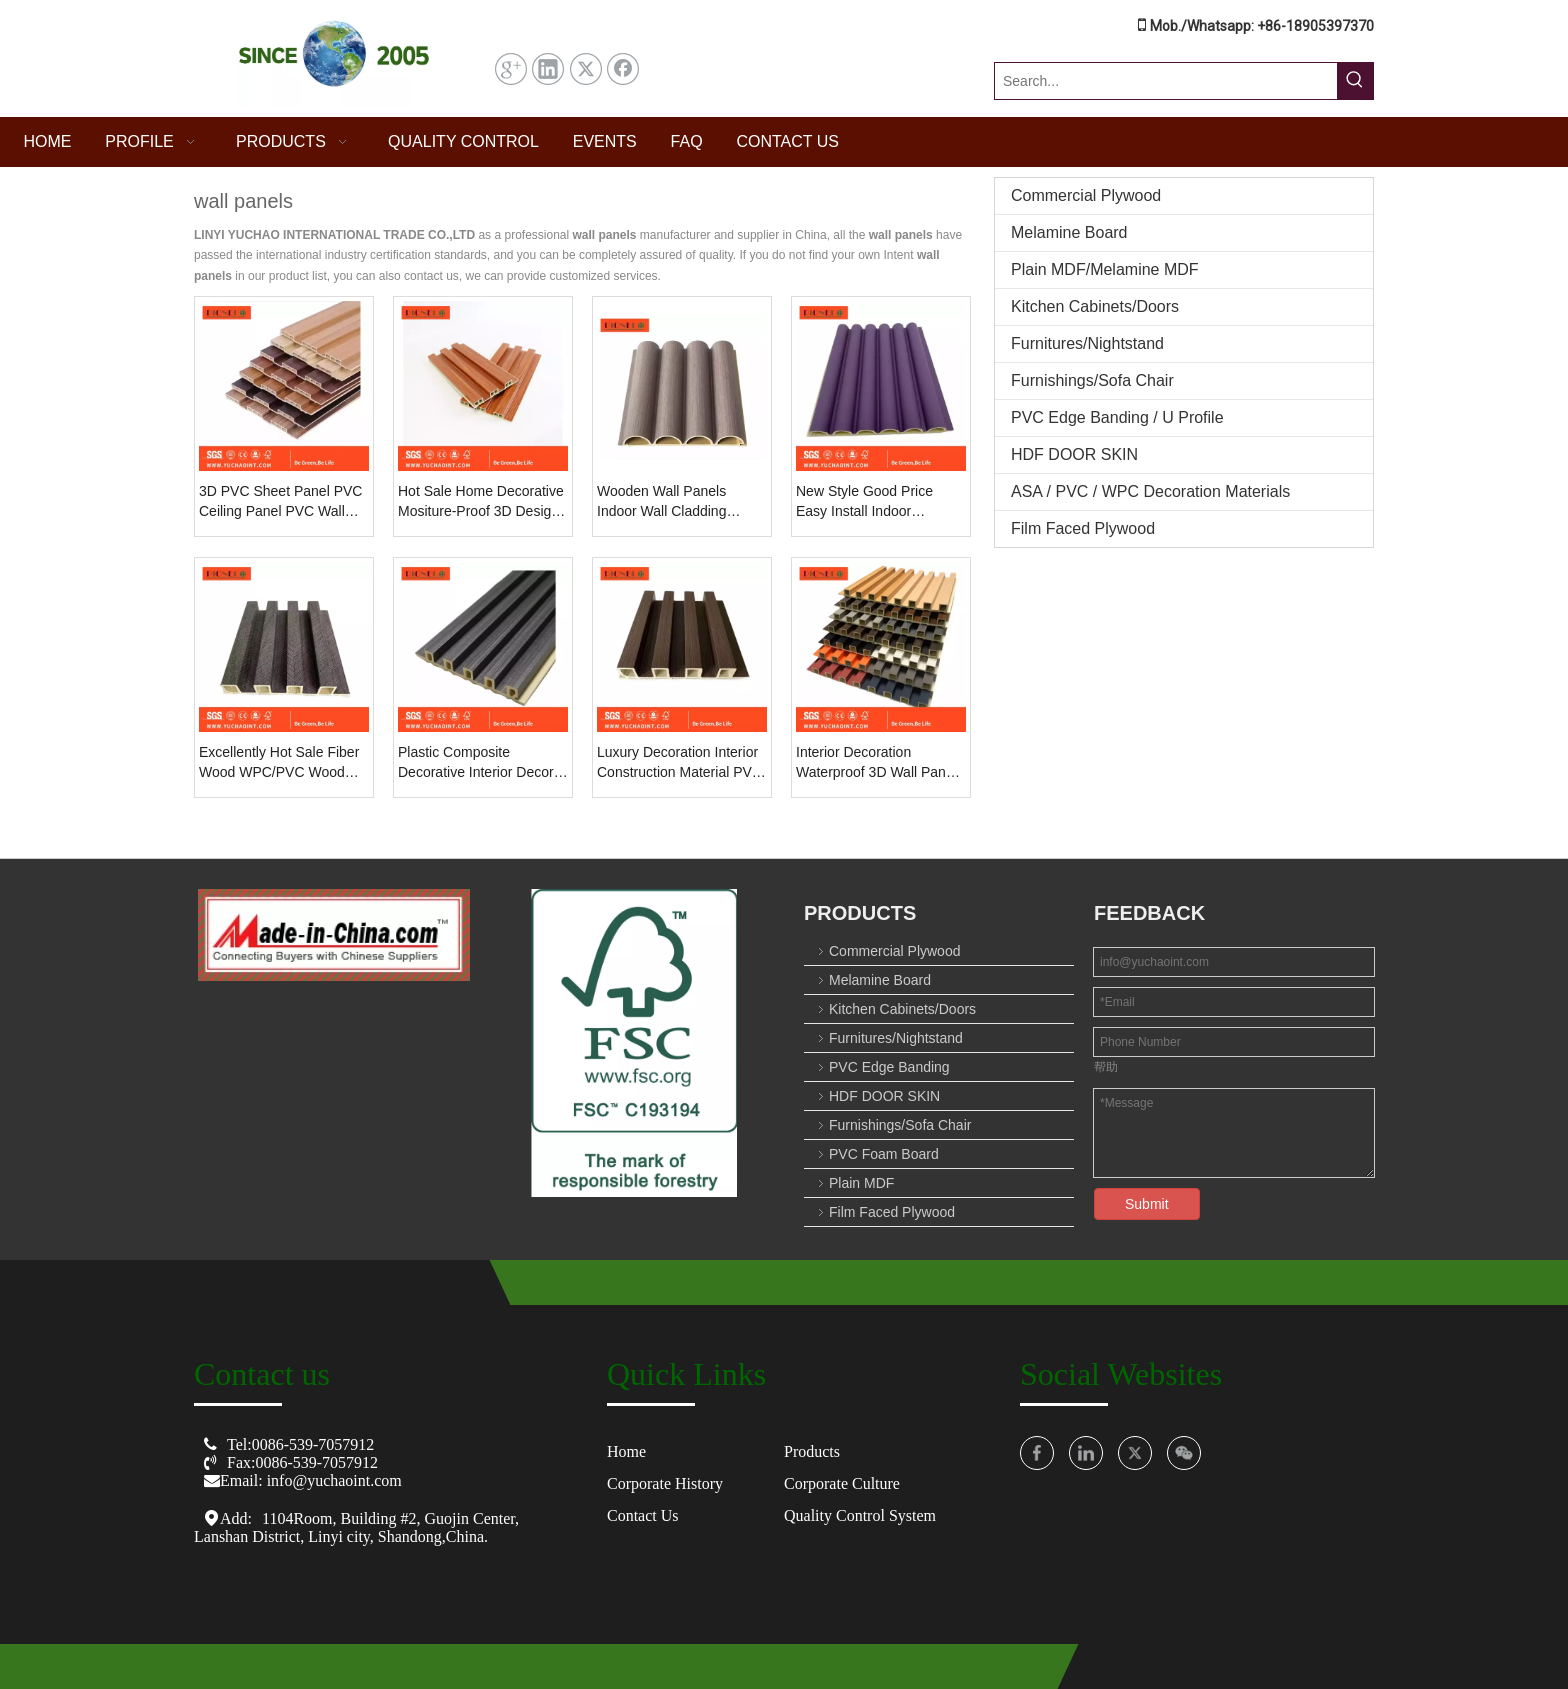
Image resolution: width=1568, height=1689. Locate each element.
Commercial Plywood (1086, 195)
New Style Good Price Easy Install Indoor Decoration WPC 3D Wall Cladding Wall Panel (874, 502)
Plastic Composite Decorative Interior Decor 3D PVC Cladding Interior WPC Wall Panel (476, 763)
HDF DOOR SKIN (1074, 454)
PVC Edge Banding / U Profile (1117, 417)
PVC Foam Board (884, 1154)
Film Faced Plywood (1083, 528)
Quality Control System (860, 1515)
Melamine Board (1069, 232)
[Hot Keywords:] (1355, 81)
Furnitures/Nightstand (1087, 343)
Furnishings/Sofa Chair (1092, 380)
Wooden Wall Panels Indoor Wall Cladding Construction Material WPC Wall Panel (681, 502)
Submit (1147, 1204)
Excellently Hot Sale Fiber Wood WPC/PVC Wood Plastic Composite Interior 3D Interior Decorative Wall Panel (282, 763)
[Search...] (1166, 81)
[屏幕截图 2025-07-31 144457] (334, 58)
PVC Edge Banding (889, 1067)
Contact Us (643, 1515)
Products (812, 1451)
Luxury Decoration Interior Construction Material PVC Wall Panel (679, 763)
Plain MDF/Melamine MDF (1105, 269)
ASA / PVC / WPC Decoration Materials (1150, 491)
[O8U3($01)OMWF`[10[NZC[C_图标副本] (334, 935)
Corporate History (665, 1483)
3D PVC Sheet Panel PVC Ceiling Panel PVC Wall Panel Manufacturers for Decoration (280, 502)
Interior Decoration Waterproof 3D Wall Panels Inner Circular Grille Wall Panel (880, 763)
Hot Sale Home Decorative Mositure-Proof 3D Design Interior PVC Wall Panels (481, 502)
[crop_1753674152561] (634, 1043)
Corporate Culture (842, 1483)
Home (626, 1451)
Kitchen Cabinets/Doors (1095, 306)
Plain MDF (861, 1183)
